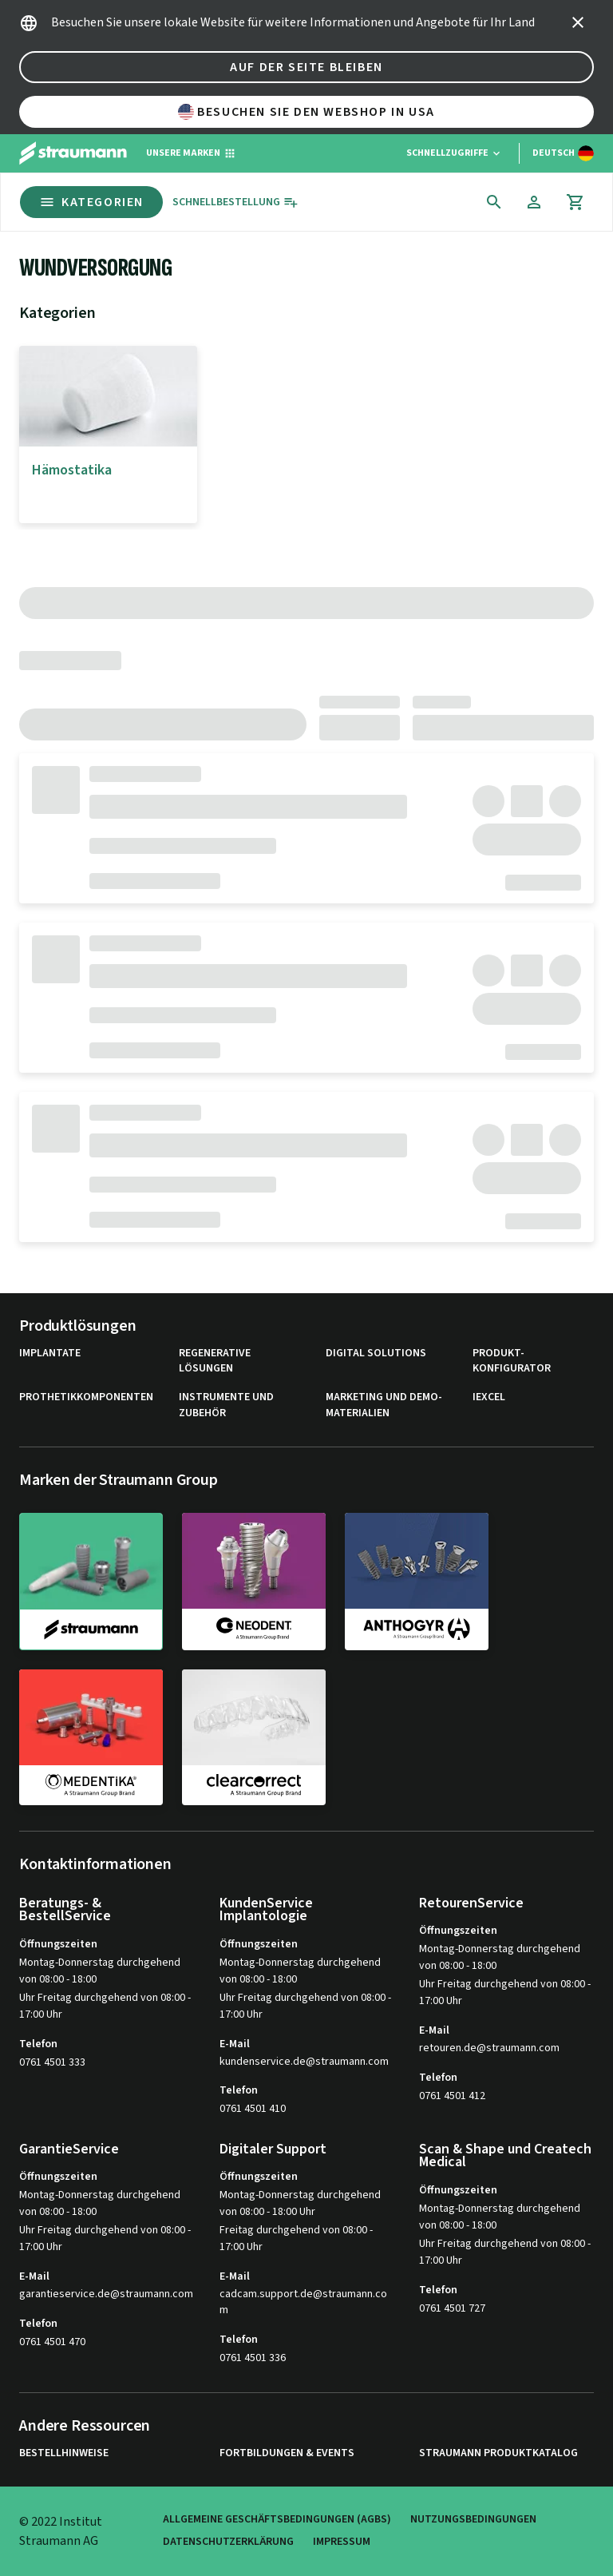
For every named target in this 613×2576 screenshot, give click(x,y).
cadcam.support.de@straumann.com (303, 2302)
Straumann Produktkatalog (498, 2453)
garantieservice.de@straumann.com (106, 2294)
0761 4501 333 (52, 2062)
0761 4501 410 (252, 2109)
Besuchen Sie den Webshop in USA (306, 112)
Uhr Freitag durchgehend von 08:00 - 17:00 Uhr (105, 2006)
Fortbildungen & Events (286, 2453)
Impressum (341, 2542)
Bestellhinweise (64, 2453)
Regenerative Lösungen (215, 1361)
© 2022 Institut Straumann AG (60, 2531)
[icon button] (578, 22)
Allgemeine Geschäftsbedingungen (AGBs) (277, 2519)
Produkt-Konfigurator (512, 1361)
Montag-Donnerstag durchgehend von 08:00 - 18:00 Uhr (300, 2203)
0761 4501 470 (52, 2342)
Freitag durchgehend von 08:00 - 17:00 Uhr (296, 2238)
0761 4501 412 (452, 2096)
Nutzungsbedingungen (473, 2519)
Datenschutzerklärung (228, 2542)
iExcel (489, 1397)
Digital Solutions (376, 1353)
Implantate (50, 1353)
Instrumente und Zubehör (226, 1405)
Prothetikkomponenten (86, 1397)
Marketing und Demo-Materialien (384, 1405)
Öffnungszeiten (58, 1944)
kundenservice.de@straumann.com (304, 2062)
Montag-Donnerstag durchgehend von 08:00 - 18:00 (99, 1971)
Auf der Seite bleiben (306, 67)
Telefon (38, 2044)
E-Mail (234, 2044)
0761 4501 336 (252, 2358)
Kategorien (91, 202)
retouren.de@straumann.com (489, 2048)
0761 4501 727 (452, 2308)
